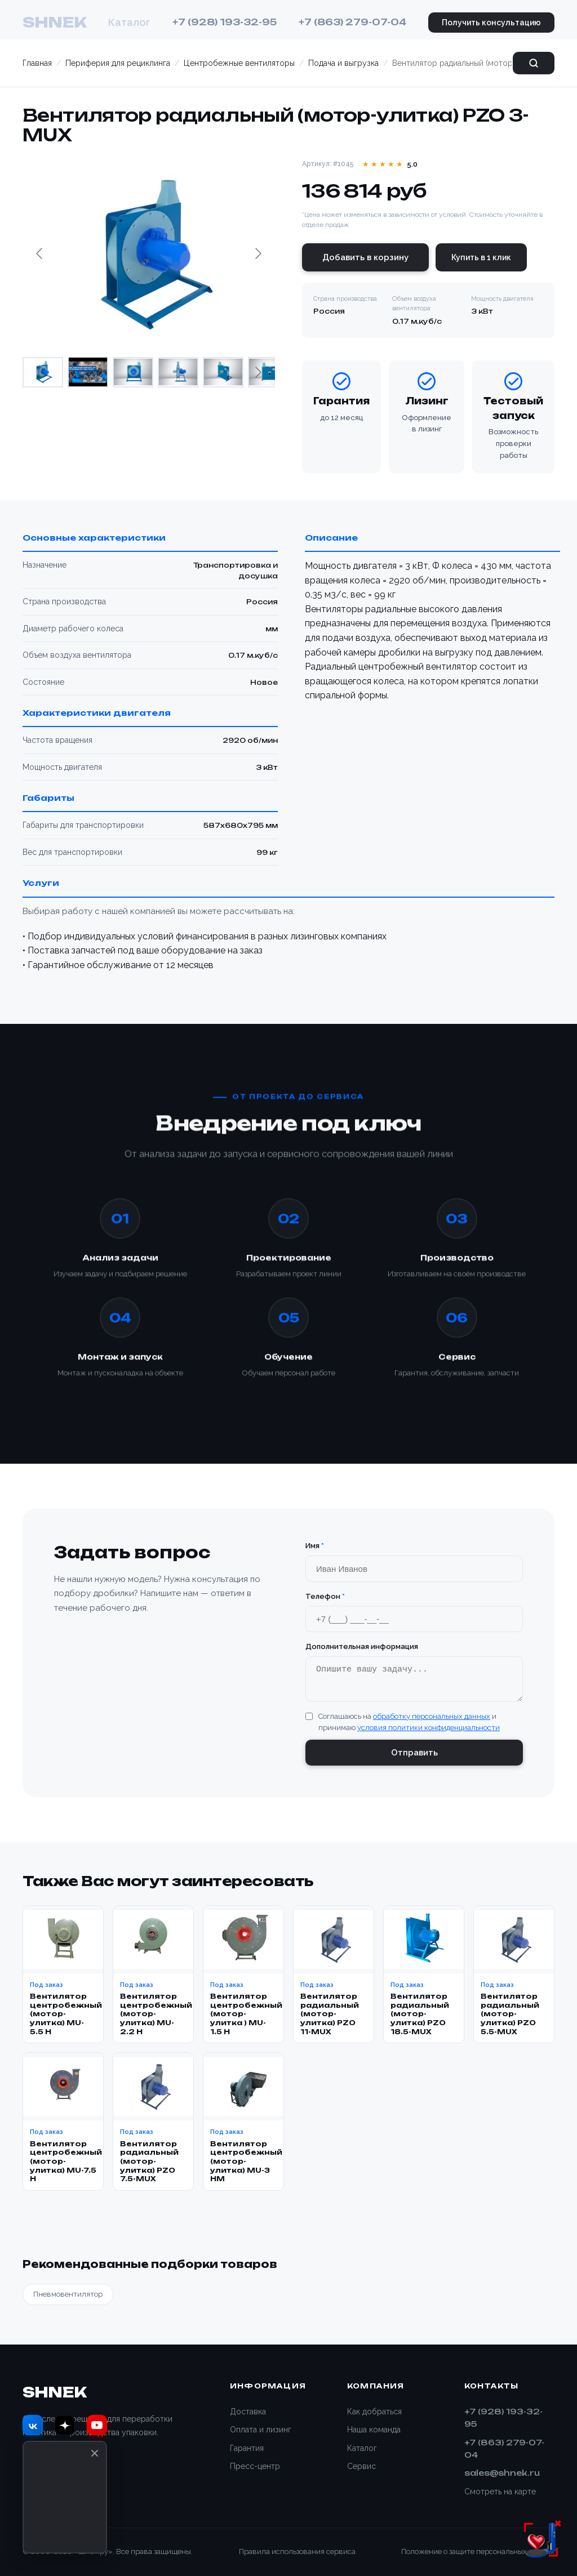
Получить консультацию (491, 22)
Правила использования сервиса (297, 2551)
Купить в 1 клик (481, 257)
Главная (37, 63)
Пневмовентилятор (68, 2299)
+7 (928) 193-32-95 (224, 22)
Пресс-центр (255, 2466)
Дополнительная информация (361, 1646)
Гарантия (247, 2448)
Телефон (325, 1596)
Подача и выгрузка (343, 63)
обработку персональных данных (431, 1721)
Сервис (361, 2466)
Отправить (414, 1758)
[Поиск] (533, 63)
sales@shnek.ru (502, 2472)
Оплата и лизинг (260, 2429)
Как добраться (374, 2411)
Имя (314, 1545)
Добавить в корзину (365, 257)
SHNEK (54, 22)
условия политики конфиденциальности (428, 1732)
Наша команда (374, 2429)
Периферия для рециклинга (117, 63)
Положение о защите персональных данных (477, 2551)
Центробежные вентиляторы (239, 63)
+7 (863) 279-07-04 (352, 22)
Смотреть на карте (500, 2491)
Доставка (248, 2411)
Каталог (129, 22)
